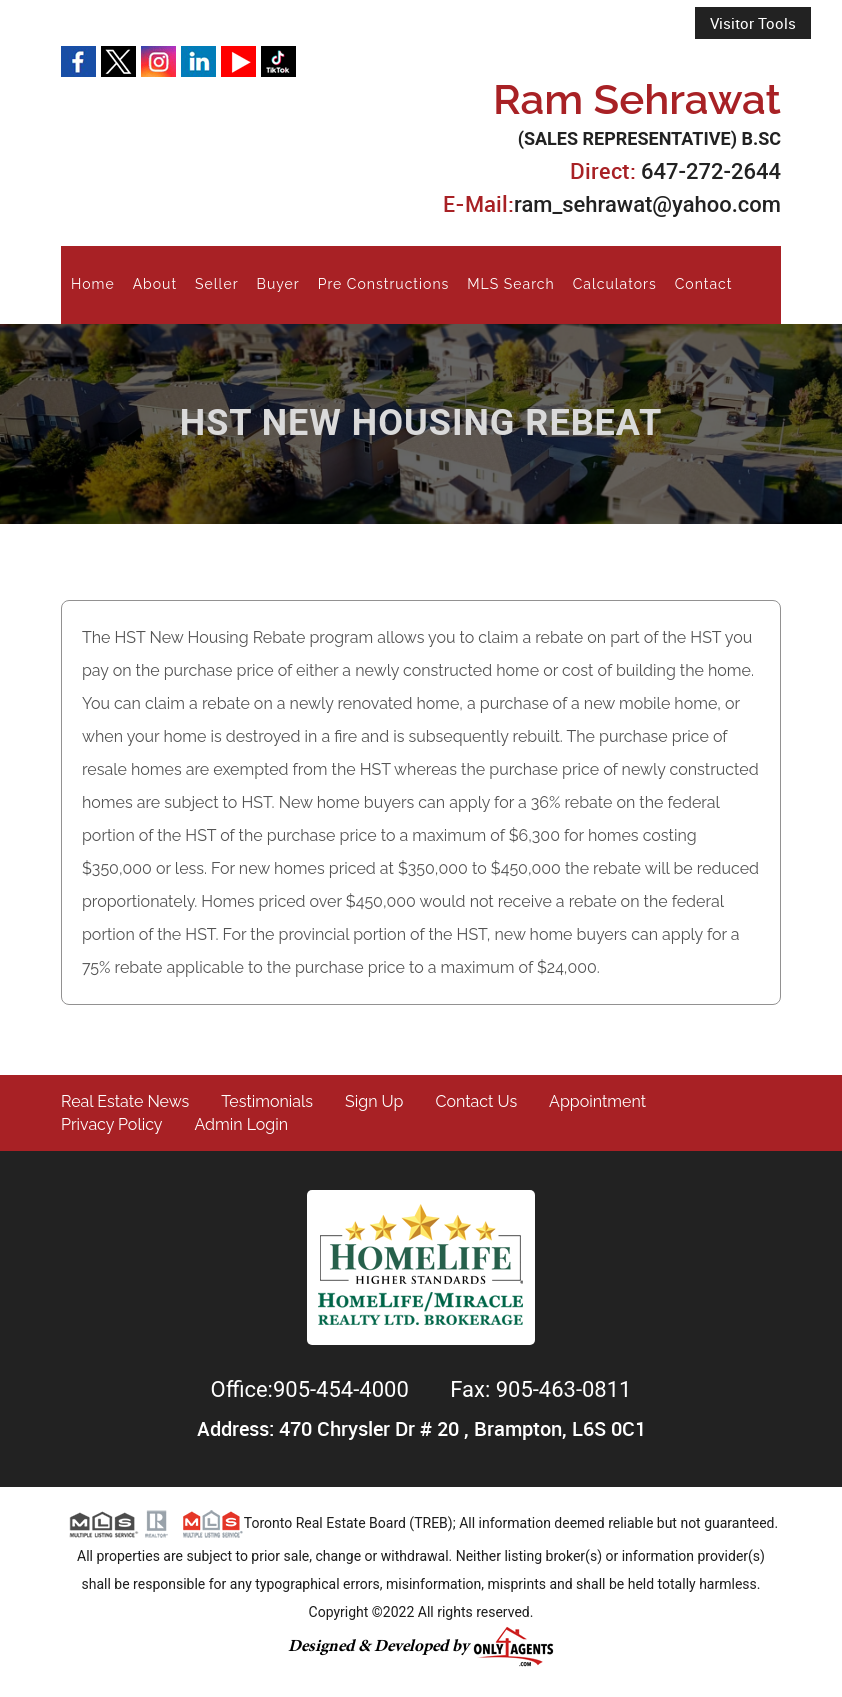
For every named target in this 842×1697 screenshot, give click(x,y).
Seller (216, 284)
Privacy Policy (112, 1124)
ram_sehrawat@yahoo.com (647, 204)
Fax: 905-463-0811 (540, 1389)
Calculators (615, 284)
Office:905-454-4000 (313, 1389)
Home (93, 284)
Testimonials (267, 1101)
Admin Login (242, 1124)
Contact (704, 284)
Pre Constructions (384, 284)
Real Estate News (125, 1101)
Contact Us (476, 1101)
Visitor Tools (753, 23)
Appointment (597, 1101)
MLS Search (510, 284)
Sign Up (374, 1101)
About (155, 284)
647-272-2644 (711, 171)
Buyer (278, 284)
